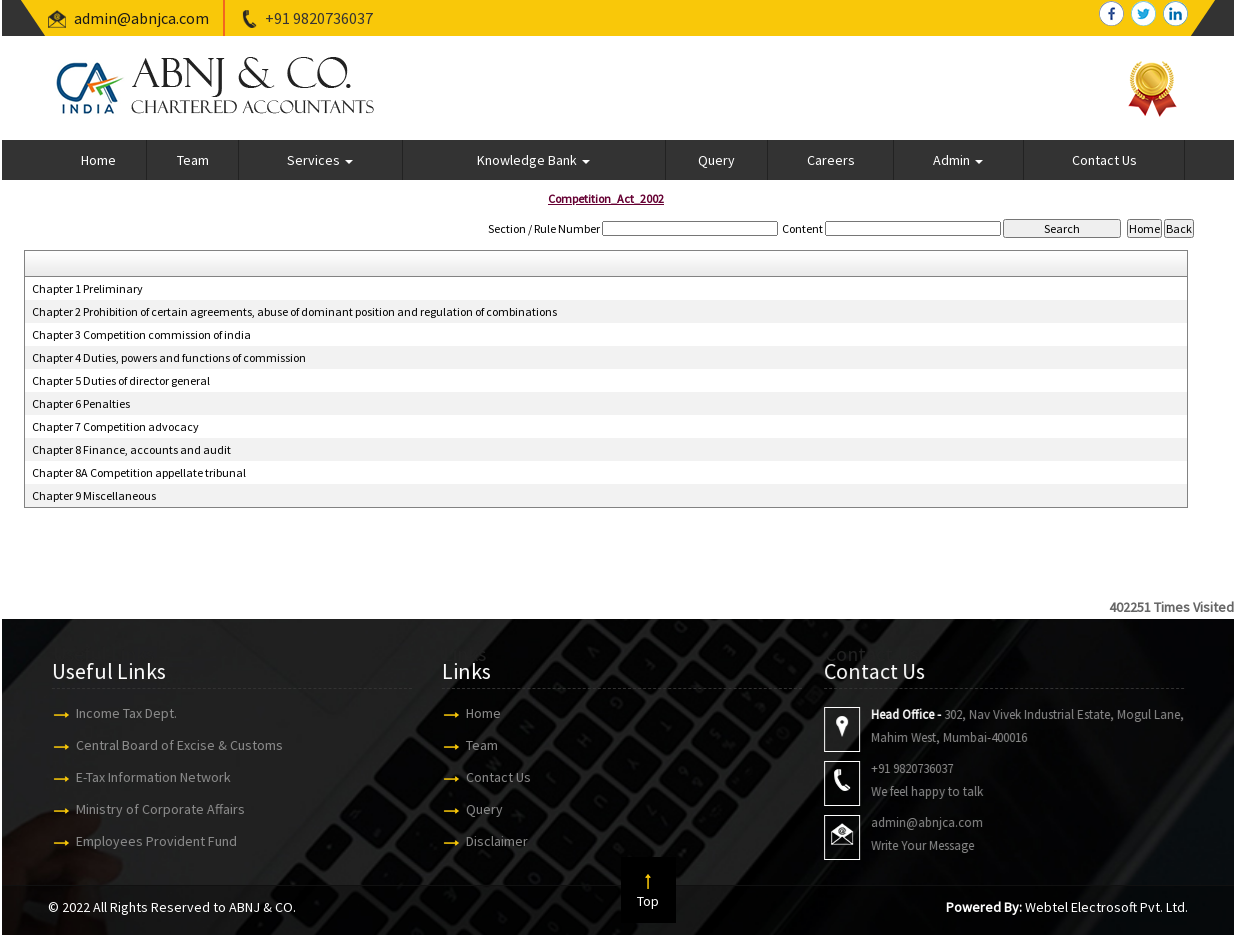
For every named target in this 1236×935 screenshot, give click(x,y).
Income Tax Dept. (117, 713)
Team (193, 160)
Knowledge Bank (533, 160)
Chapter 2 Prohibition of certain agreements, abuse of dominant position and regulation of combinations (294, 311)
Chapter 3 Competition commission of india (141, 334)
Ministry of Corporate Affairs (151, 809)
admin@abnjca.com (141, 18)
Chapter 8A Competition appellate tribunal (139, 472)
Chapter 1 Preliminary (87, 288)
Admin (958, 160)
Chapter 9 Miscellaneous (94, 495)
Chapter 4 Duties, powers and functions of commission (169, 357)
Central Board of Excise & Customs (170, 745)
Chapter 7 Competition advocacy (115, 426)
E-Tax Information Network (144, 777)
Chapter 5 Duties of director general (121, 380)
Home (98, 160)
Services (320, 160)
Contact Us (1104, 160)
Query (716, 160)
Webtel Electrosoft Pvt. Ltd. (1106, 907)
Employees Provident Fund (147, 841)
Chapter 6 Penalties (81, 403)
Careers (831, 160)
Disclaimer (488, 841)
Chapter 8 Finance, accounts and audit (131, 449)
